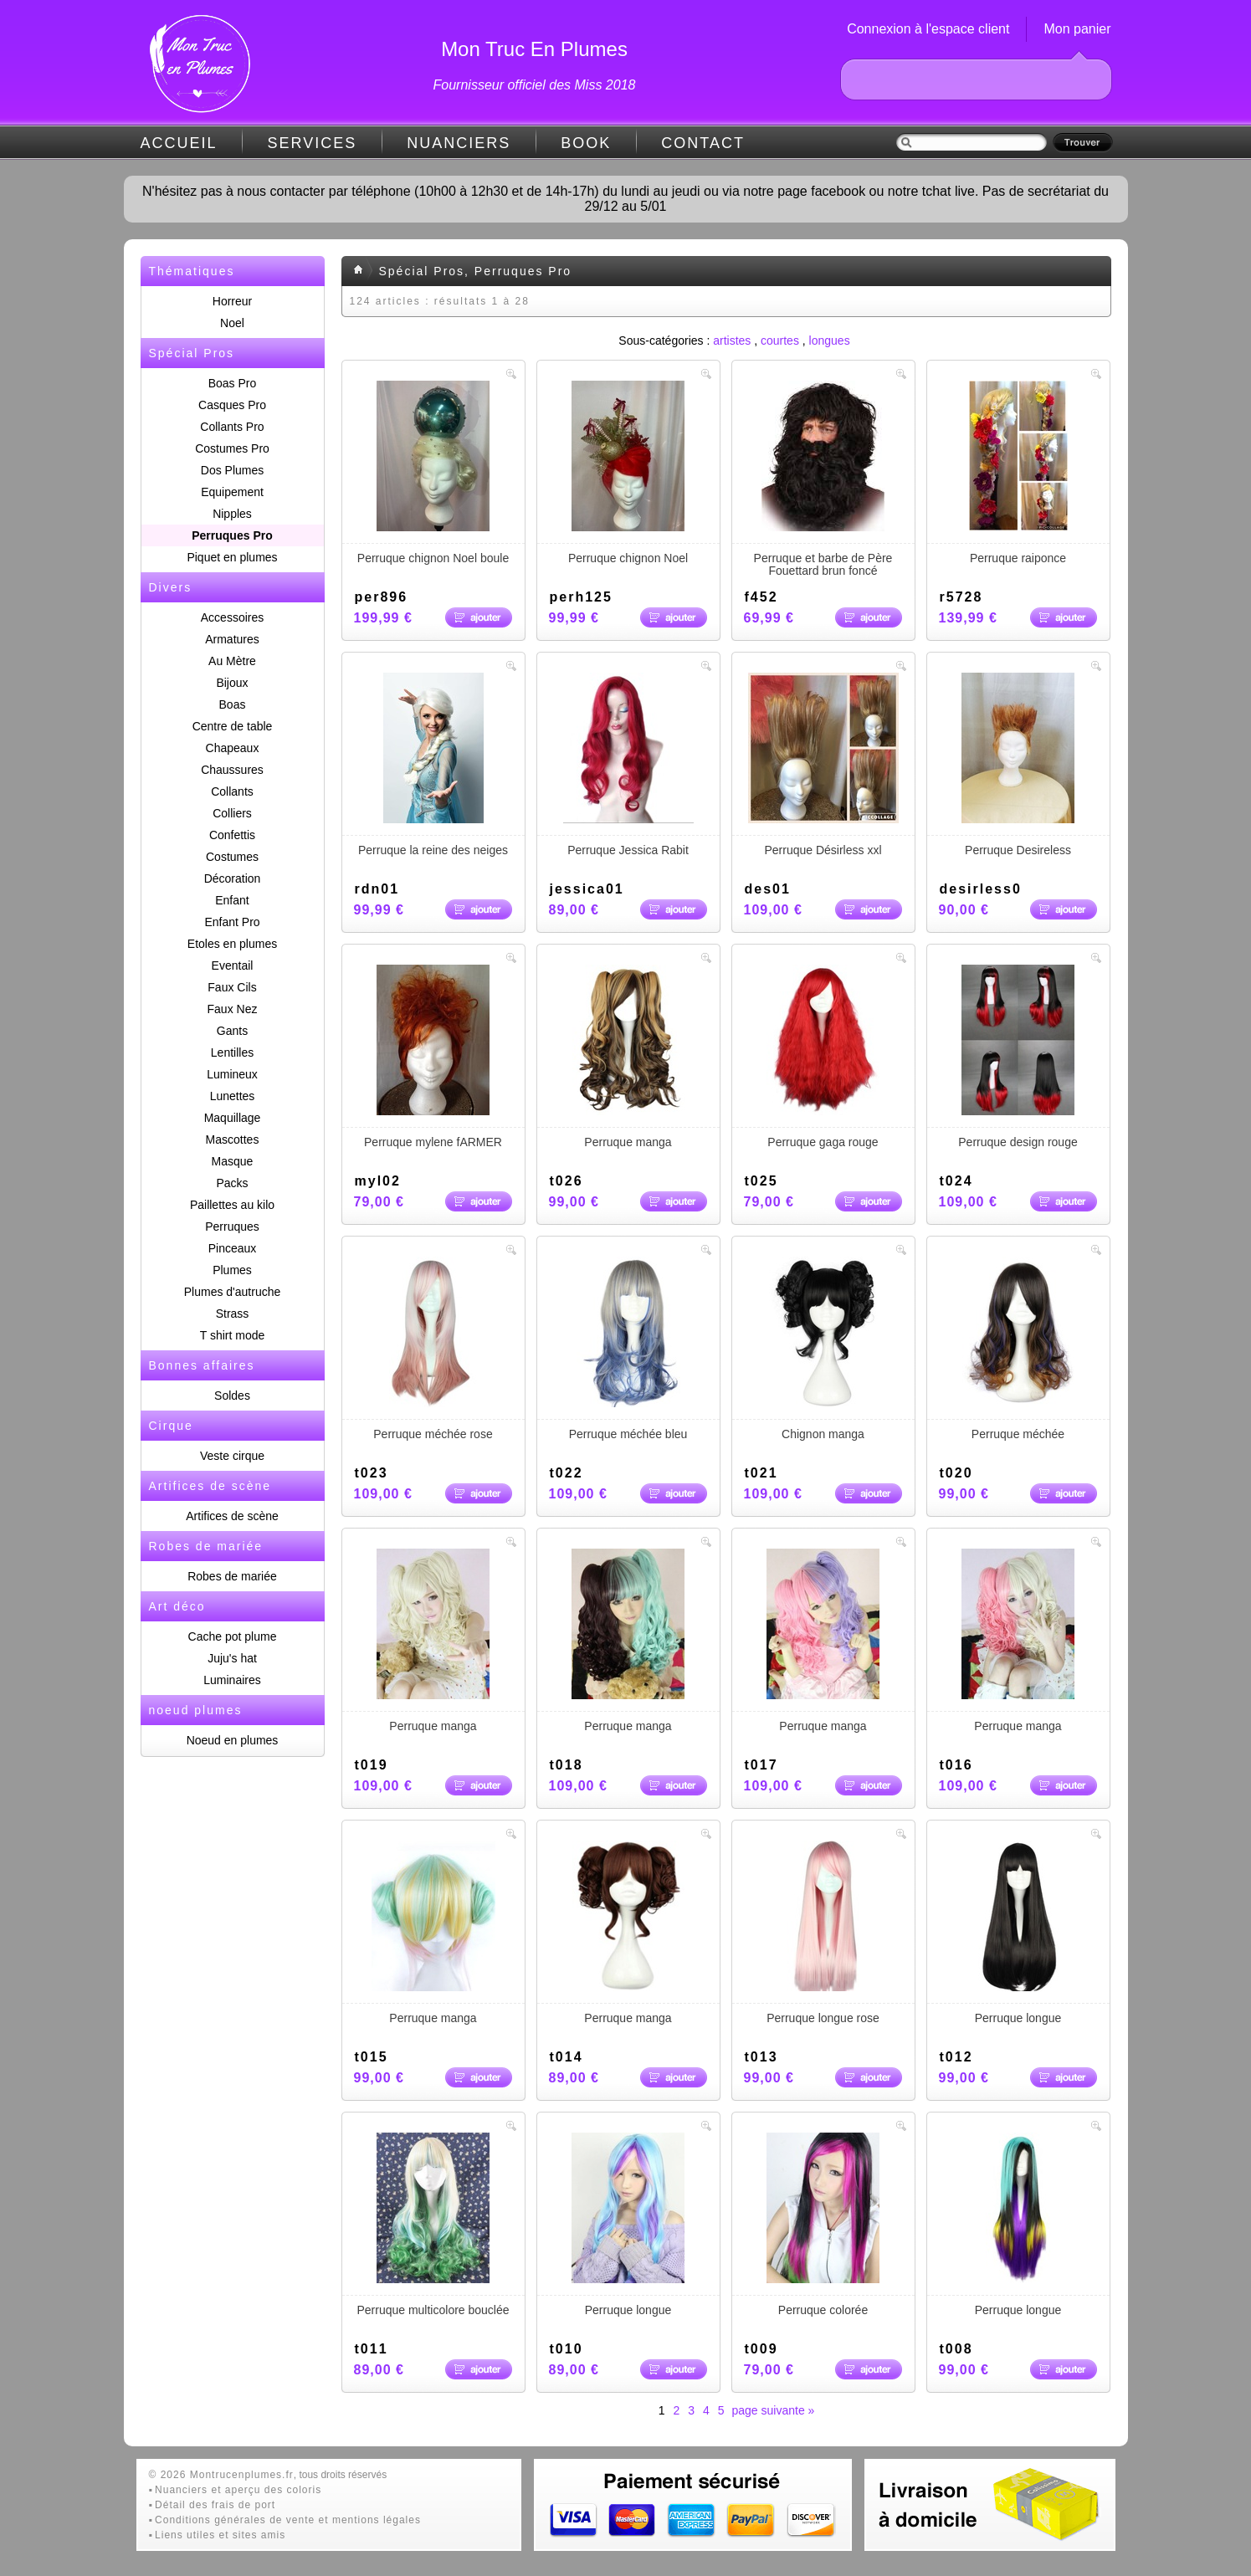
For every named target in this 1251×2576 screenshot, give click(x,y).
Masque (233, 1161)
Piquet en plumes (232, 557)
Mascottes (232, 1139)
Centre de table (232, 726)
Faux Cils (232, 987)
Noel (232, 323)
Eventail (233, 965)
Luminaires (231, 1680)
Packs (232, 1183)
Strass (232, 1313)
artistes (732, 340)
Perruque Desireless (1018, 765)
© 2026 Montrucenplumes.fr (221, 2475)
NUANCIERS (458, 143)
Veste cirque (232, 1455)
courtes (780, 340)
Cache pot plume (232, 1636)
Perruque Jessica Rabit (628, 765)
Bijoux (232, 682)
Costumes (232, 856)
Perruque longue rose (823, 1933)
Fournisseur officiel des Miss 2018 (534, 85)
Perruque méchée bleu (628, 1349)
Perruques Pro (232, 535)
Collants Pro (232, 426)
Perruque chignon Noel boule (433, 473)
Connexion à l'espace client (928, 29)
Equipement (232, 492)
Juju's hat (232, 1658)
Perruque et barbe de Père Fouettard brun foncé (823, 479)
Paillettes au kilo (232, 1204)
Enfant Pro (231, 922)
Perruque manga (628, 1057)
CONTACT (703, 143)
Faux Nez (233, 1009)
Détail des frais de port (215, 2505)
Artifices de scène (232, 1516)
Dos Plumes (232, 470)
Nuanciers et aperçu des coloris (238, 2490)
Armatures (232, 639)
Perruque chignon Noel (628, 473)
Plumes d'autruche (232, 1291)
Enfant (232, 900)
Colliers (232, 813)
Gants (232, 1030)
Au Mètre (232, 661)
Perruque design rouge (1018, 1057)
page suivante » (773, 2410)
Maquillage (232, 1117)
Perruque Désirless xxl (823, 765)
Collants (232, 791)
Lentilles (232, 1052)
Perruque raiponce (1018, 473)
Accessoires (232, 617)
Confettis (232, 835)
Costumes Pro (232, 448)
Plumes (232, 1270)
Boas (232, 704)
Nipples (232, 513)
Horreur (232, 301)
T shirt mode (232, 1335)
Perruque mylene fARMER (433, 1057)
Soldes (232, 1395)
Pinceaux (232, 1248)
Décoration (232, 878)
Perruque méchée (1018, 1349)
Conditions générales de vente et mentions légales (288, 2520)
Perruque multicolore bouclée (433, 2225)
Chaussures (232, 769)
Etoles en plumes (232, 943)
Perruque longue (1018, 1933)
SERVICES (312, 143)
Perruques (232, 1226)
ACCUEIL (179, 143)
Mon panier (1076, 29)
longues (829, 340)
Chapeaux (232, 748)
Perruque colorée (823, 2225)
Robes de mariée (232, 1576)
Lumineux (232, 1074)
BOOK (586, 143)
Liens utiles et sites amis (220, 2535)
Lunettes (232, 1096)
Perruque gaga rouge (823, 1057)
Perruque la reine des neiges (433, 765)
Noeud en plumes (233, 1740)
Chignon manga (823, 1349)
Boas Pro (232, 383)
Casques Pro (232, 405)
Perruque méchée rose (433, 1349)
